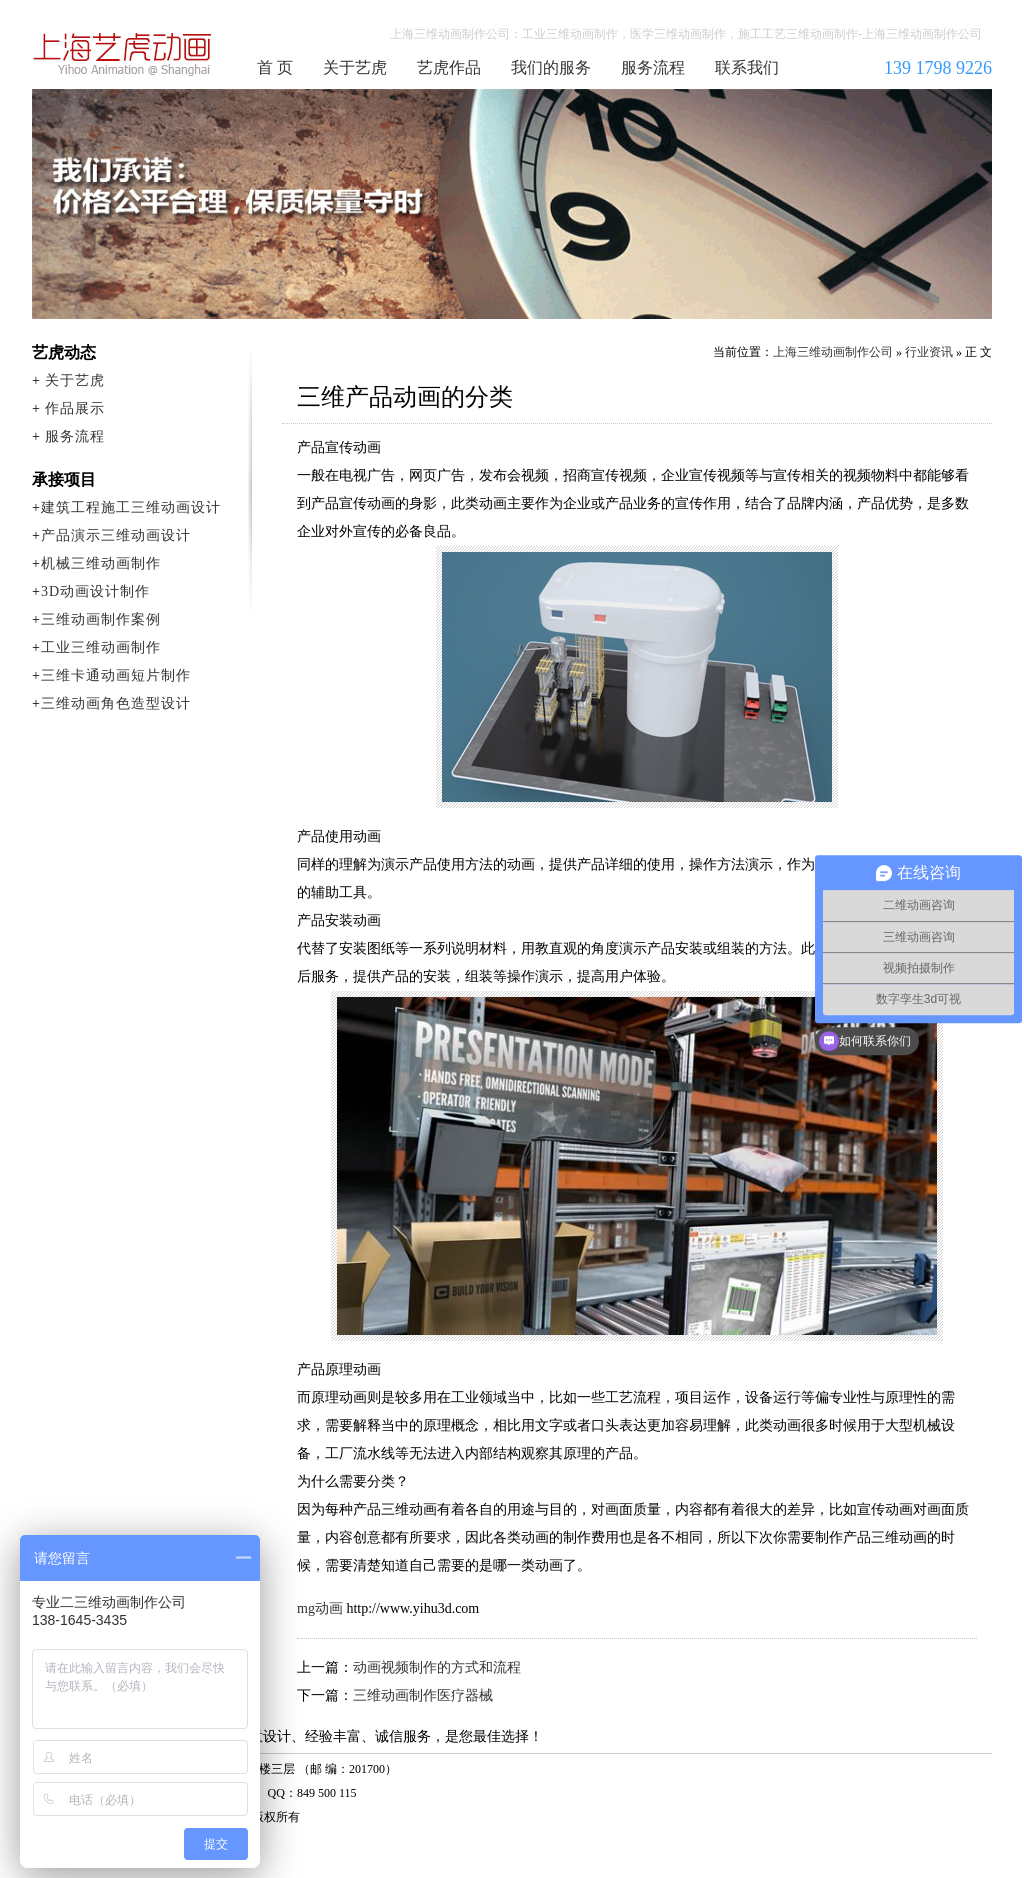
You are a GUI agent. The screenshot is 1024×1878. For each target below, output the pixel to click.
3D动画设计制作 (95, 591)
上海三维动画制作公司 (123, 54)
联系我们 (747, 67)
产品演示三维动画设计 (116, 535)
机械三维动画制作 (101, 563)
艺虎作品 (449, 67)
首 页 (275, 67)
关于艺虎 (355, 67)
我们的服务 (551, 67)
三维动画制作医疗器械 (423, 1695)
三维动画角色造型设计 (116, 703)
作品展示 (75, 408)
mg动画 (320, 1608)
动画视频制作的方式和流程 (437, 1667)
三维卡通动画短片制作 (116, 675)
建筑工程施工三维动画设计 (131, 507)
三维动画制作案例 (101, 619)
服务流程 (653, 67)
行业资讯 (929, 352)
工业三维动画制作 (101, 647)
